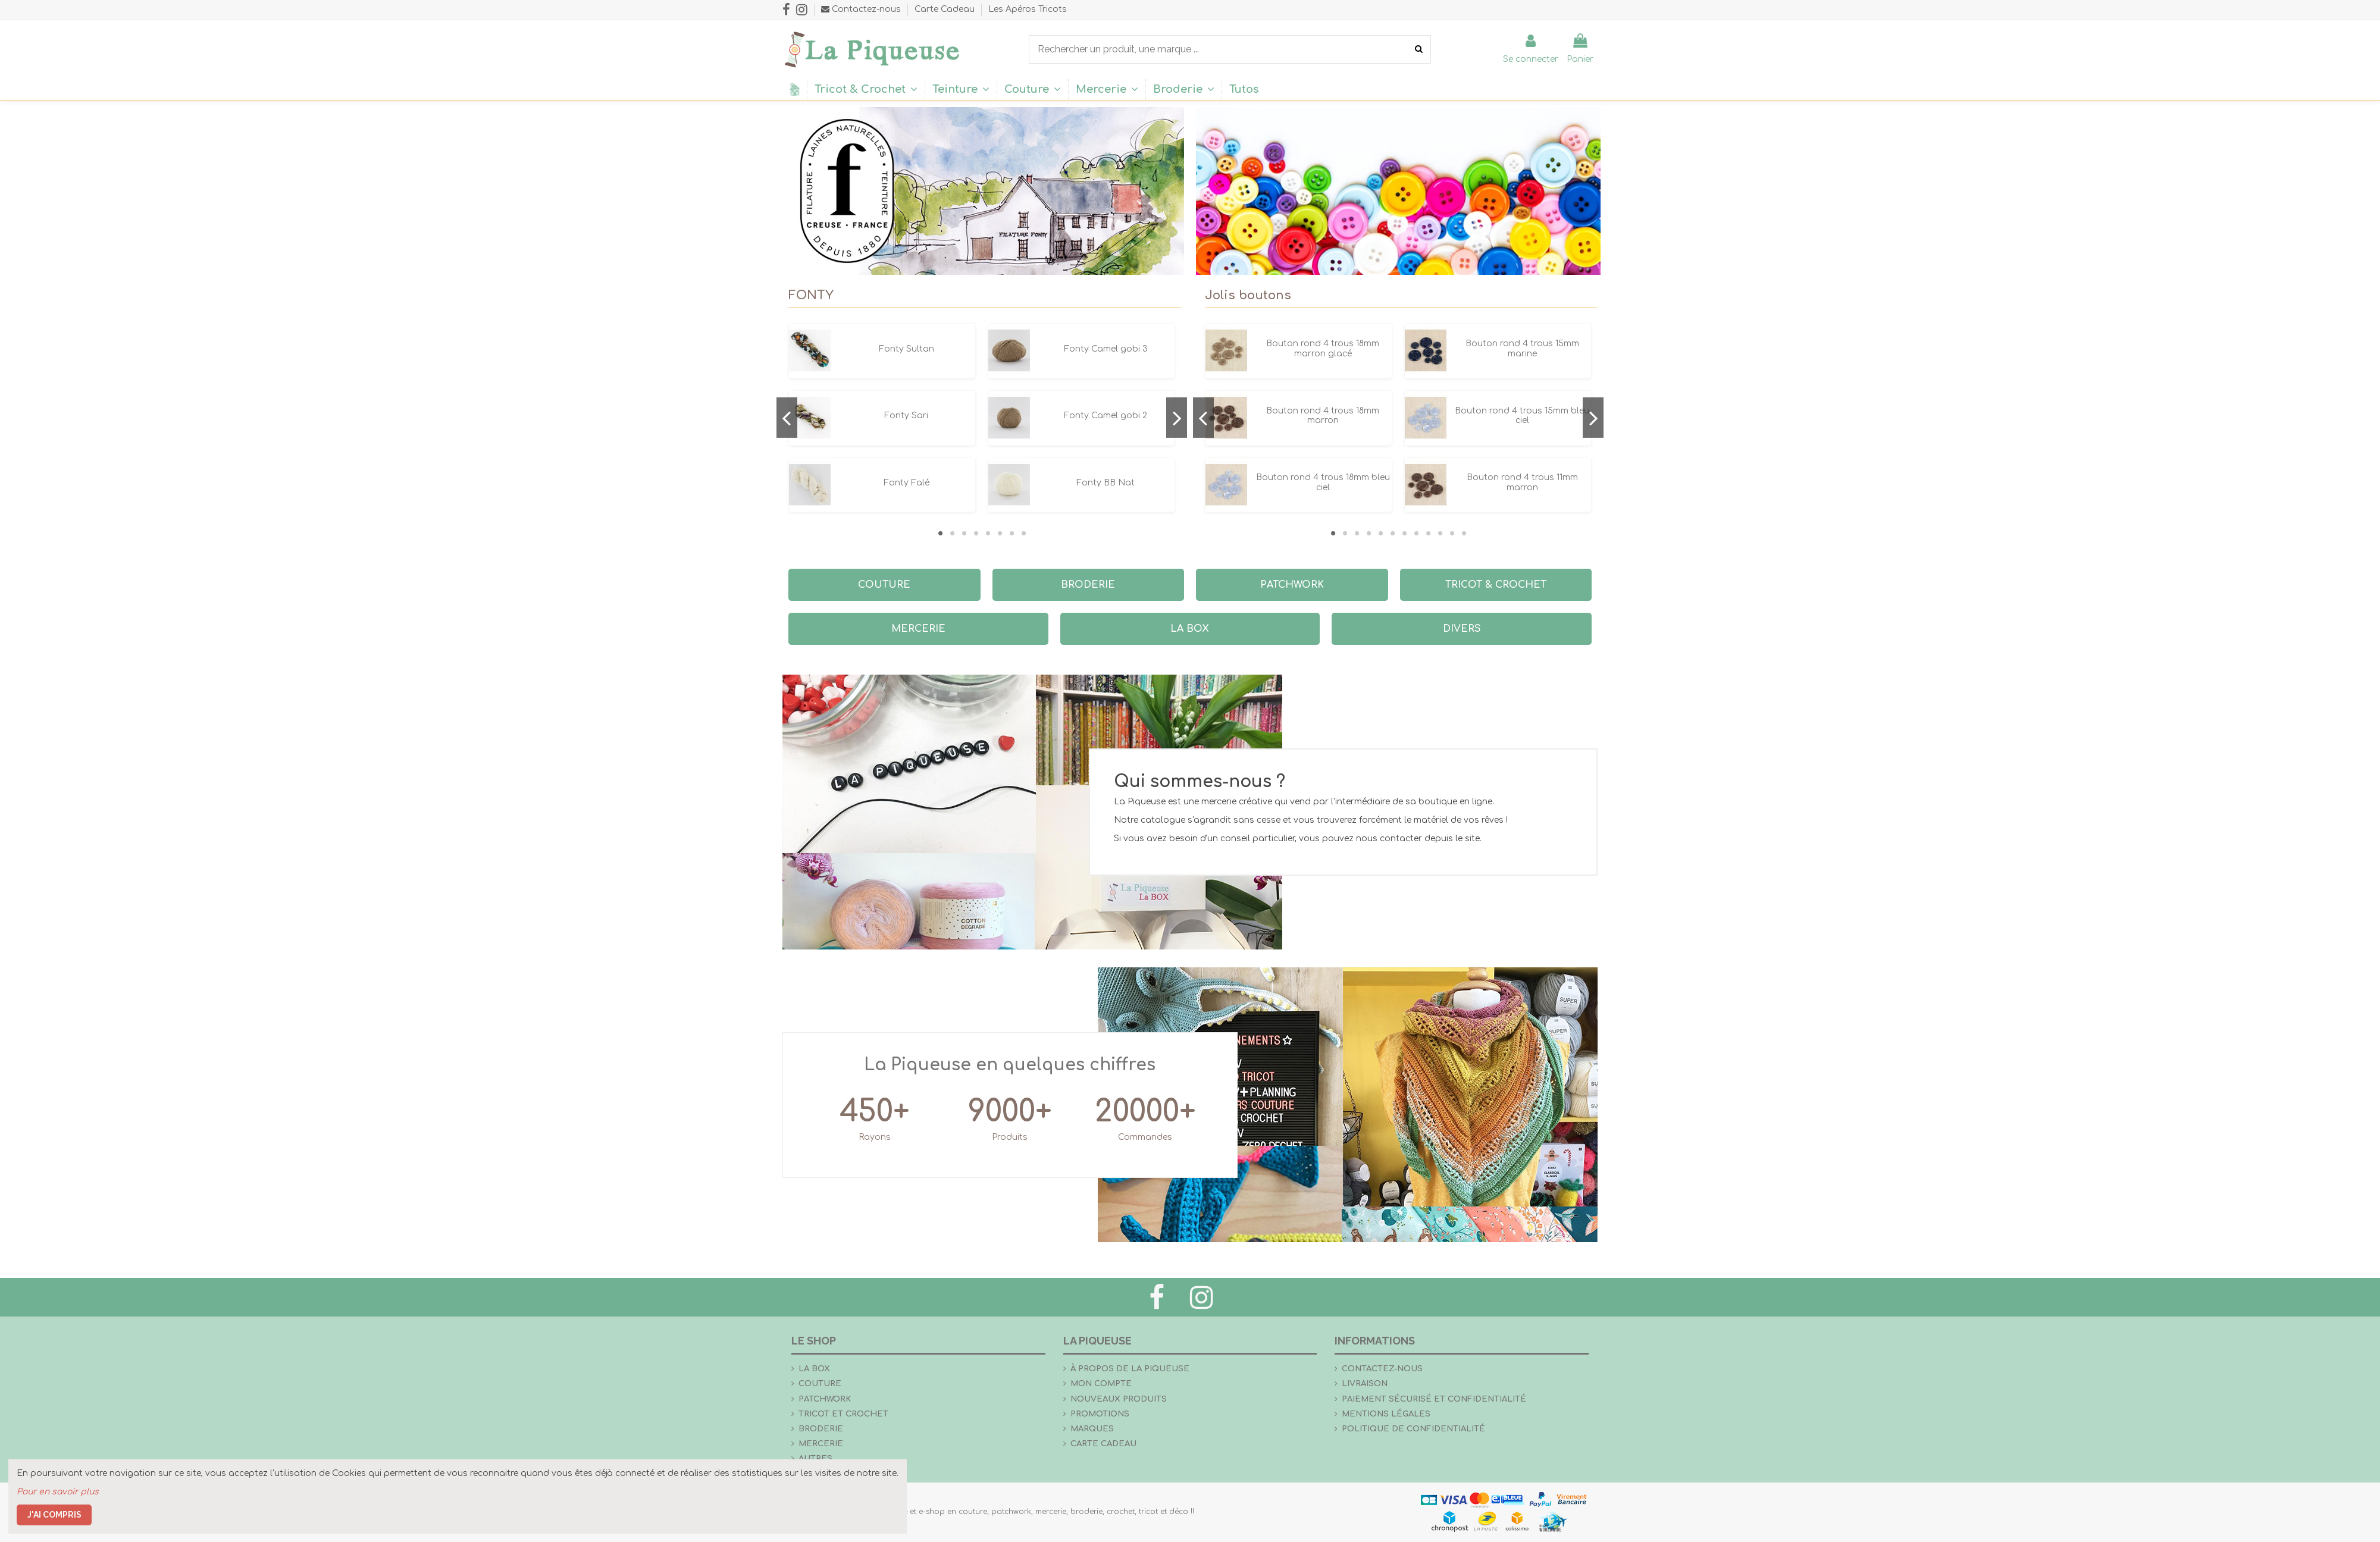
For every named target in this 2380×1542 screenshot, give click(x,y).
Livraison (1365, 1383)
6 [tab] (1000, 533)
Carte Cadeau (946, 9)
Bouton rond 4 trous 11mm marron (1522, 482)
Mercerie (820, 1443)
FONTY (811, 295)
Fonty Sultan (906, 348)
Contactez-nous (1382, 1368)
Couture (819, 1383)
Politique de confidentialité (1413, 1428)
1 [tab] (940, 533)
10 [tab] (1440, 533)
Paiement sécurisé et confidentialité (1434, 1398)
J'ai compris (54, 1514)
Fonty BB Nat (1105, 482)
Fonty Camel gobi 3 (1106, 348)
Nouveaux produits (1118, 1398)
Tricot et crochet (843, 1413)
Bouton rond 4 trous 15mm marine (1522, 348)
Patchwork (824, 1398)
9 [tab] (1428, 533)
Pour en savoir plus (58, 1491)
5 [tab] (988, 533)
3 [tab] (964, 533)
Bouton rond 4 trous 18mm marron (1322, 415)
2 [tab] (952, 533)
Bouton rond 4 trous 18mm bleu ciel (1323, 482)
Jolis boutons (1248, 295)
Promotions (1099, 1413)
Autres (815, 1458)
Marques (1092, 1428)
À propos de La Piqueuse (1129, 1368)
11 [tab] (1452, 533)
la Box (814, 1368)
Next (1176, 417)
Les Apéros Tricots (1027, 9)
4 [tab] (976, 533)
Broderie (820, 1428)
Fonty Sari (906, 415)
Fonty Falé (906, 482)
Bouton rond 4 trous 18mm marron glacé (1322, 348)
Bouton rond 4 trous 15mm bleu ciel (1522, 415)
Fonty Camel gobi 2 (1105, 415)
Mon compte (1101, 1383)
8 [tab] (1023, 533)
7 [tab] (1011, 533)
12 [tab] (1464, 533)
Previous (786, 417)
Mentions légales (1386, 1413)
